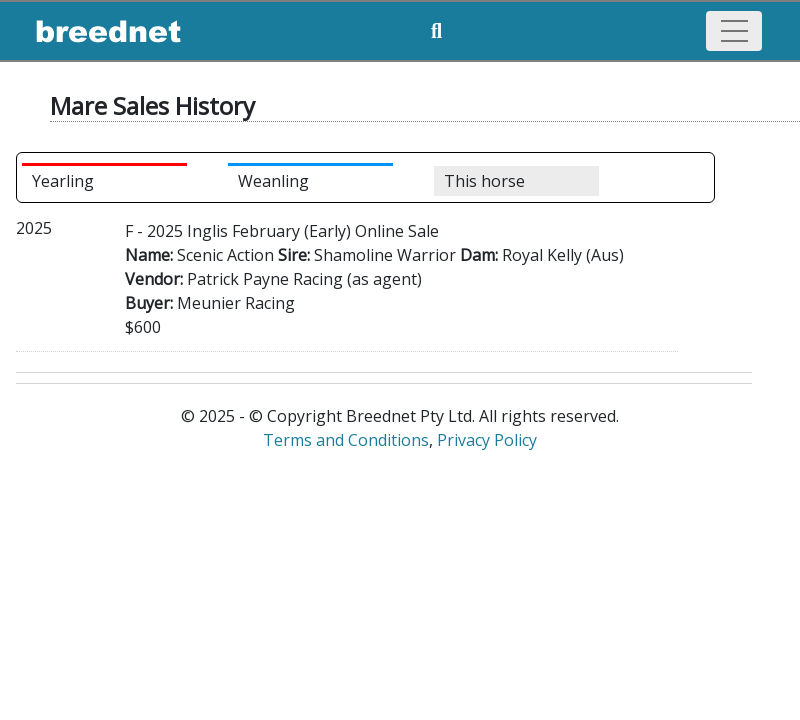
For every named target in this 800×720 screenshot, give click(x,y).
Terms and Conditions (346, 440)
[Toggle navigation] (734, 31)
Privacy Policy (487, 440)
